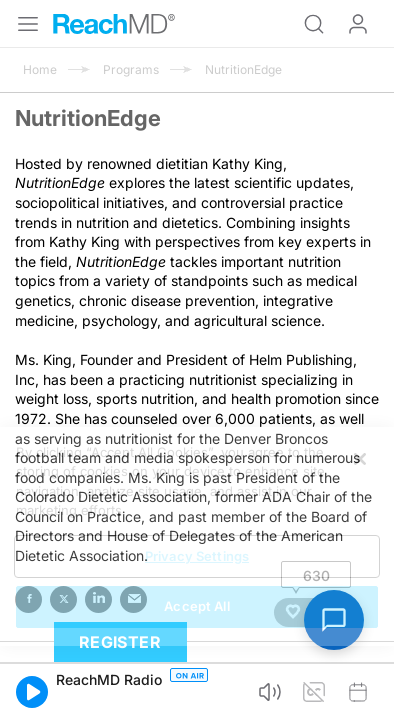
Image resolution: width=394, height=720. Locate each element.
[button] (32, 692)
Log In (358, 24)
